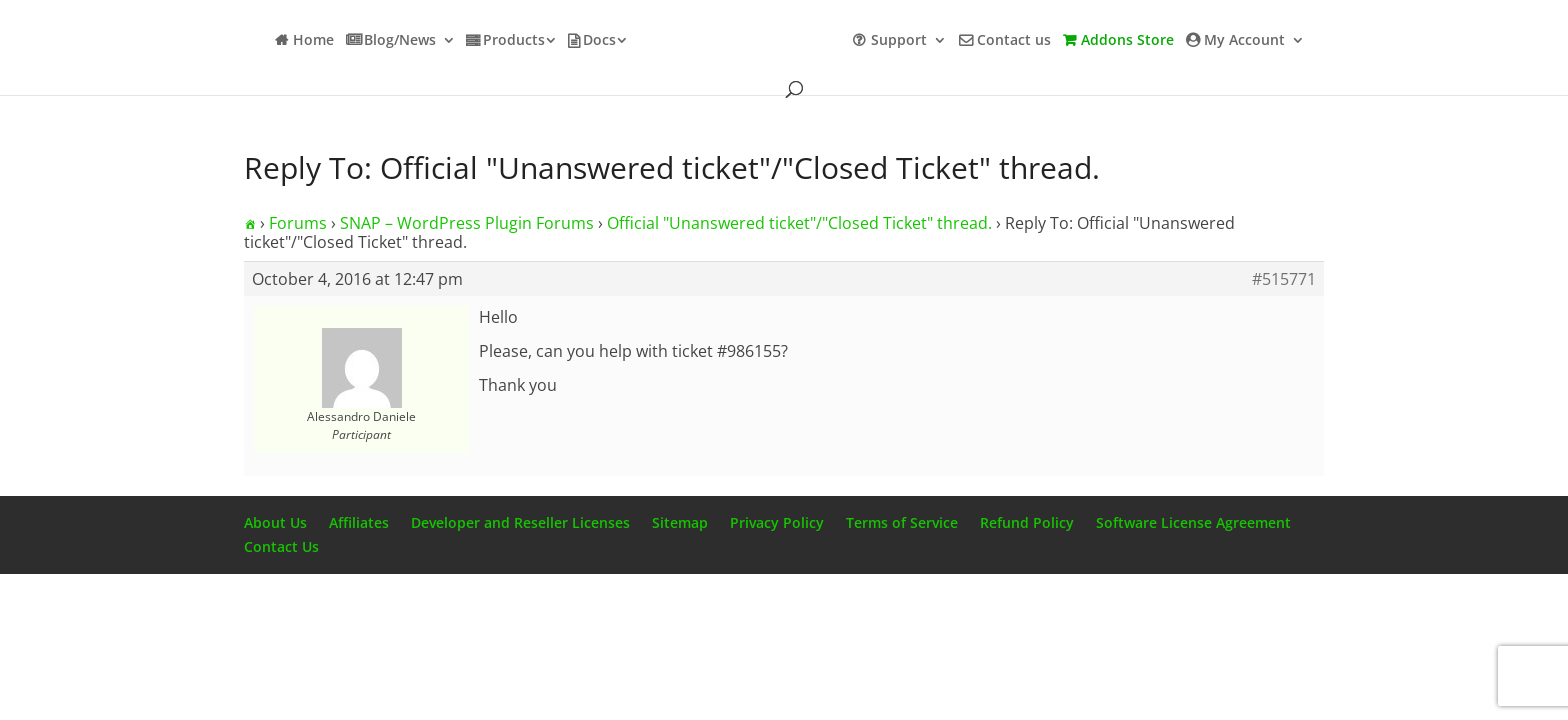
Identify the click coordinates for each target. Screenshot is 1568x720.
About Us (275, 522)
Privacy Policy (777, 522)
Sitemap (680, 522)
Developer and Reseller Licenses (520, 522)
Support (899, 41)
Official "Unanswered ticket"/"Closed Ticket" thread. (799, 223)
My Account (1244, 41)
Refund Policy (1027, 522)
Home (313, 41)
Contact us (1014, 41)
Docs (599, 41)
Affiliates (359, 522)
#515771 (1284, 279)
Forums (298, 223)
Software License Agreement (1193, 522)
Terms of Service (902, 522)
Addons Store (1127, 41)
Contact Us (281, 546)
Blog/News (400, 41)
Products (514, 41)
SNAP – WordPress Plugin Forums (467, 223)
